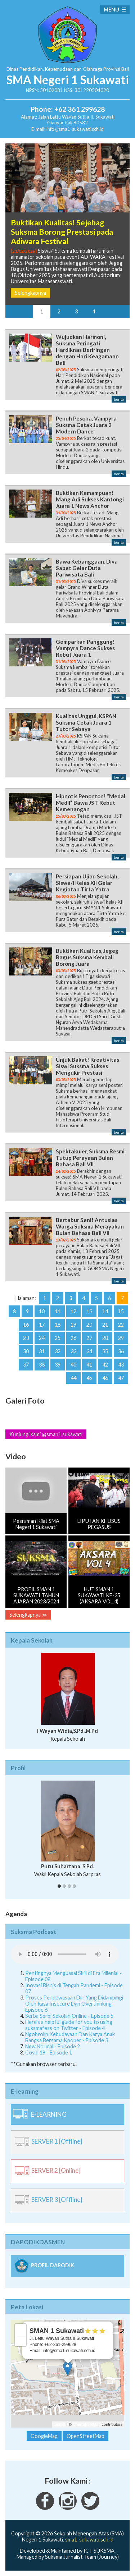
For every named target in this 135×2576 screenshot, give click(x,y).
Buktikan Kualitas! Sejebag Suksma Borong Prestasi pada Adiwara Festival (62, 232)
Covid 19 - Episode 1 (48, 2052)
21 (105, 1325)
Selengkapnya (30, 293)
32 (57, 1351)
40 (73, 1365)
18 (57, 1325)
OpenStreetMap (87, 2424)
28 (105, 1338)
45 (89, 1378)
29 (121, 1338)
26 (73, 1338)
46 (105, 1378)
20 (89, 1325)
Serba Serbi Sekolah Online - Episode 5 (69, 2016)
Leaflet (60, 2424)
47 (121, 1378)
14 (105, 1311)
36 (121, 1351)
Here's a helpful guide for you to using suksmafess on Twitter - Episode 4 (68, 2025)
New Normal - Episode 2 (52, 2046)
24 (42, 1338)
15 (121, 1311)
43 (121, 1365)
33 (73, 1351)
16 (26, 1325)
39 (57, 1365)
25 (57, 1338)
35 (105, 1351)
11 (57, 1311)
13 (89, 1311)
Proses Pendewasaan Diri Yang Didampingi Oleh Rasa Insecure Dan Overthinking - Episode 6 (74, 2003)
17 (42, 1325)
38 (42, 1365)
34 (89, 1351)
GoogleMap (44, 2436)
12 (73, 1311)
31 (42, 1351)
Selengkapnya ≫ (28, 1615)
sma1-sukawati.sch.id (89, 2539)
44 (73, 1378)
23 (26, 1338)
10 (42, 1311)
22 (121, 1325)
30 (26, 1351)
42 (105, 1365)
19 (73, 1325)
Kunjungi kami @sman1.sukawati (45, 1434)
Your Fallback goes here (65, 1954)
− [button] (20, 2340)
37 (26, 1365)
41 (89, 1365)
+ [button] (20, 2329)
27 (89, 1338)
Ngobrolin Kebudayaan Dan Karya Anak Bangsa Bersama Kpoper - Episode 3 (70, 2037)
